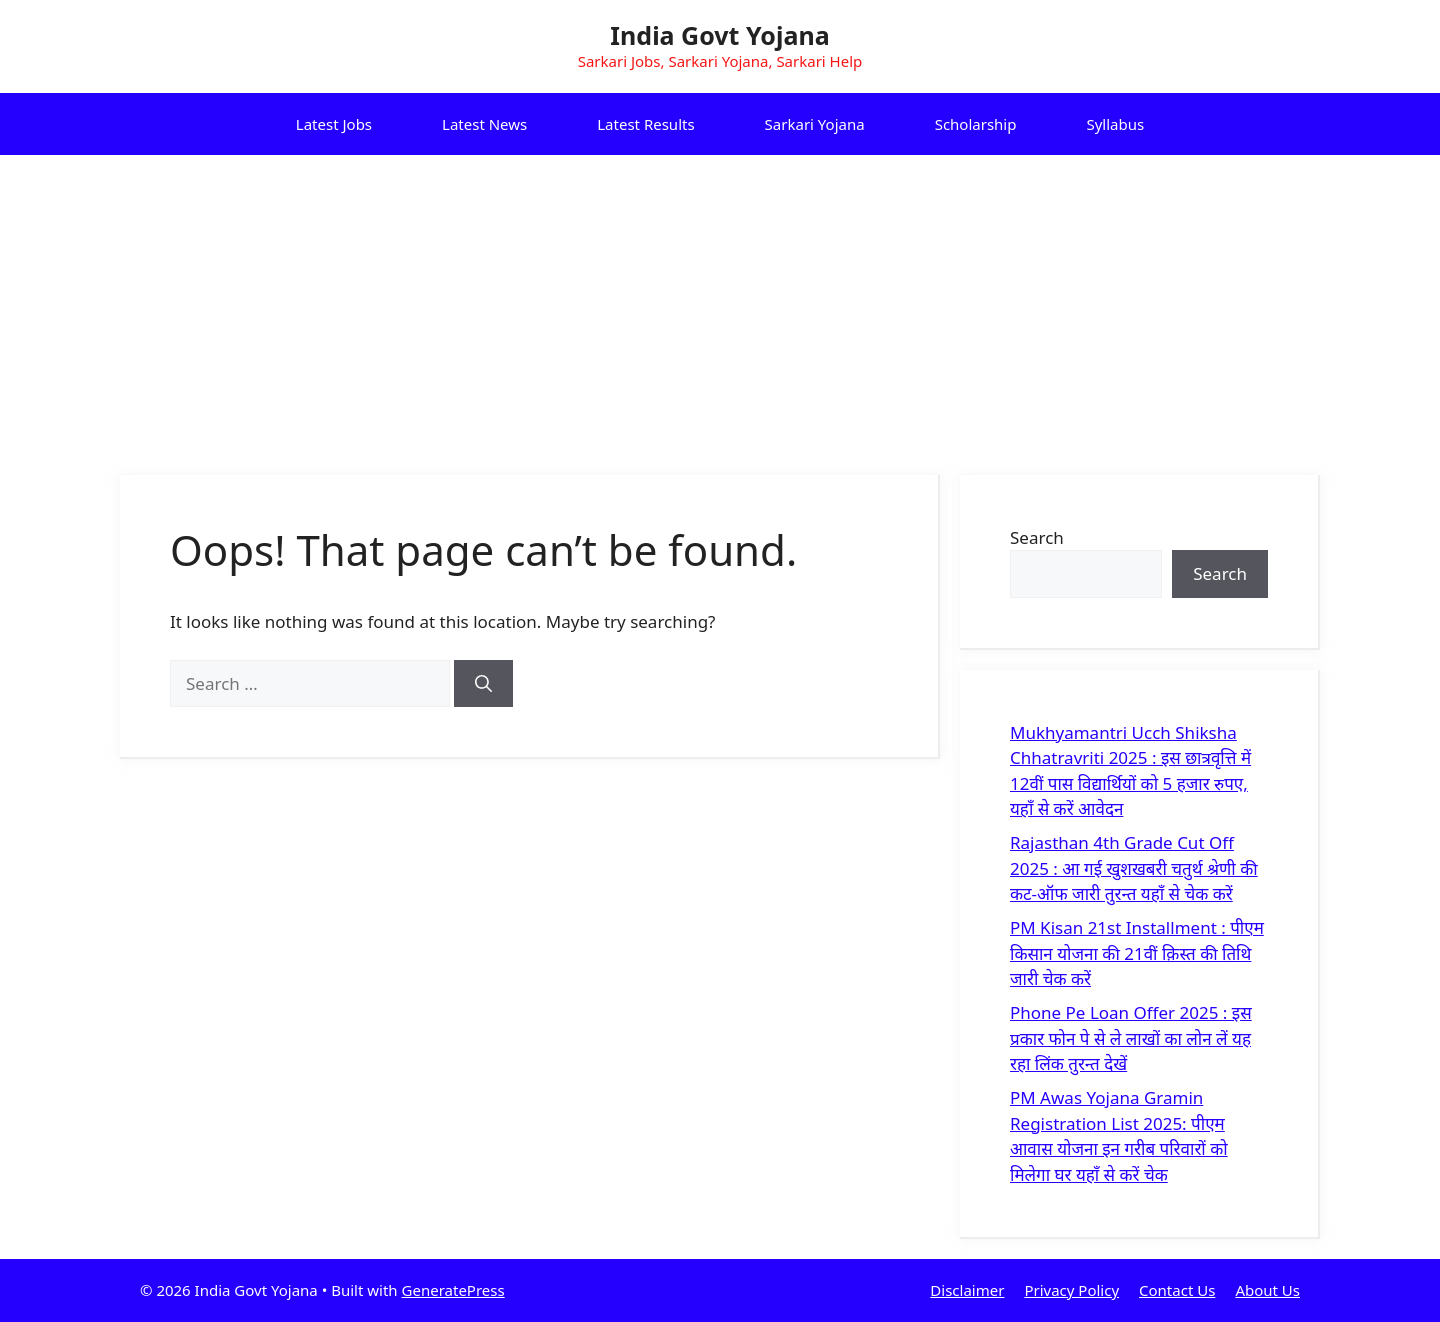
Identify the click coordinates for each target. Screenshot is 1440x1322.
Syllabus (1115, 124)
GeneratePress (453, 1290)
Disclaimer (967, 1290)
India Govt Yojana (719, 35)
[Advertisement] (720, 305)
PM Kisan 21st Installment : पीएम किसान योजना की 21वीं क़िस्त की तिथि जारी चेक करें (1137, 953)
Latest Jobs (334, 124)
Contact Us (1177, 1290)
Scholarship (976, 124)
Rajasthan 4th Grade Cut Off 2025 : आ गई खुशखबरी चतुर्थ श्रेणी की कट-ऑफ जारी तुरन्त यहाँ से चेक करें (1134, 868)
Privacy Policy (1071, 1290)
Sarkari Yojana (815, 124)
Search (1037, 537)
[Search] (483, 684)
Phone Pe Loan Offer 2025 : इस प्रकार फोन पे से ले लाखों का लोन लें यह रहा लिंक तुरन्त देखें (1131, 1038)
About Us (1267, 1290)
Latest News (484, 124)
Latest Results (645, 124)
